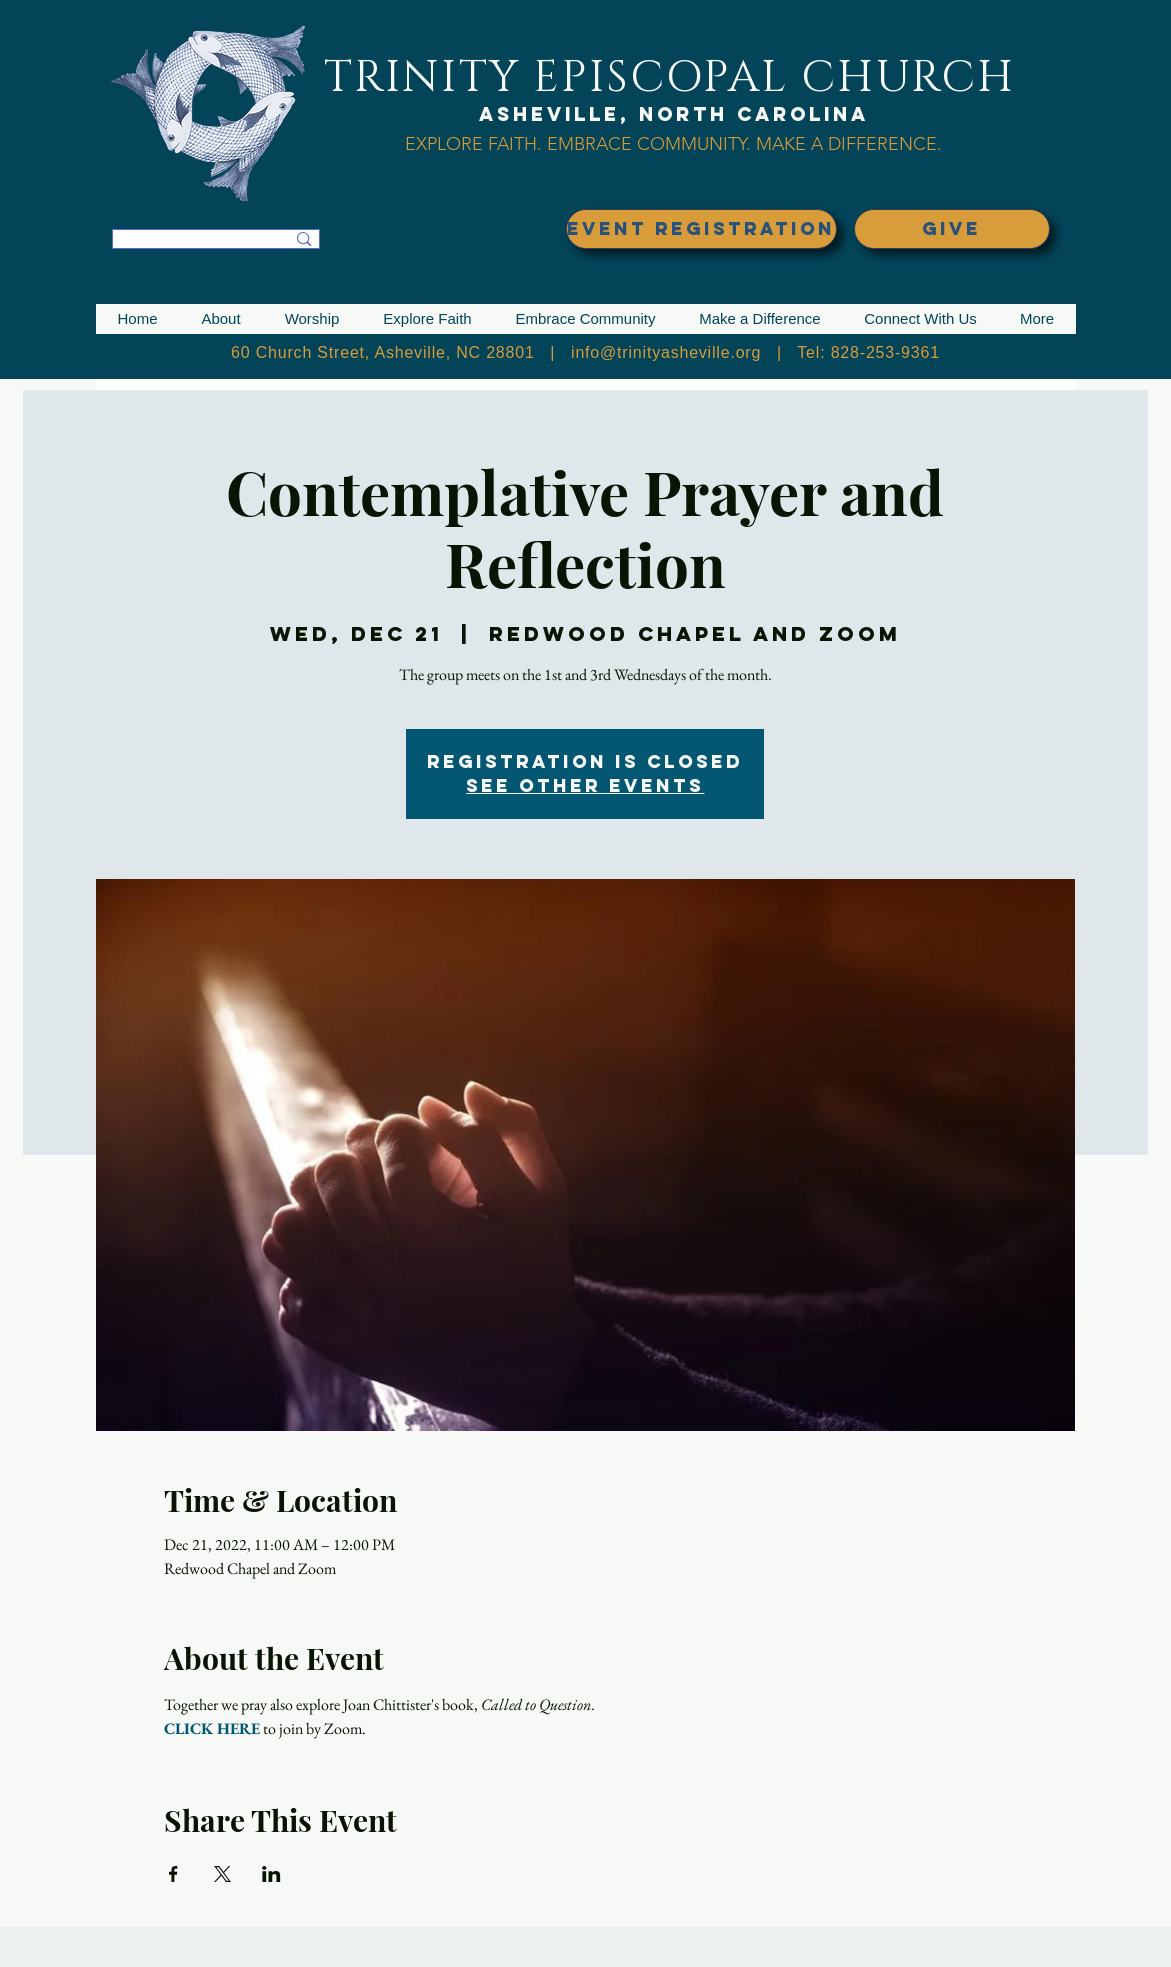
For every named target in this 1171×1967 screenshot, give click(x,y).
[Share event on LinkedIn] (271, 1874)
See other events (585, 785)
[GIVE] (952, 229)
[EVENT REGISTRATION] (701, 229)
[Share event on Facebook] (173, 1874)
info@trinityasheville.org (666, 352)
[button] (221, 319)
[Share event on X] (222, 1874)
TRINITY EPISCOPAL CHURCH (670, 77)
